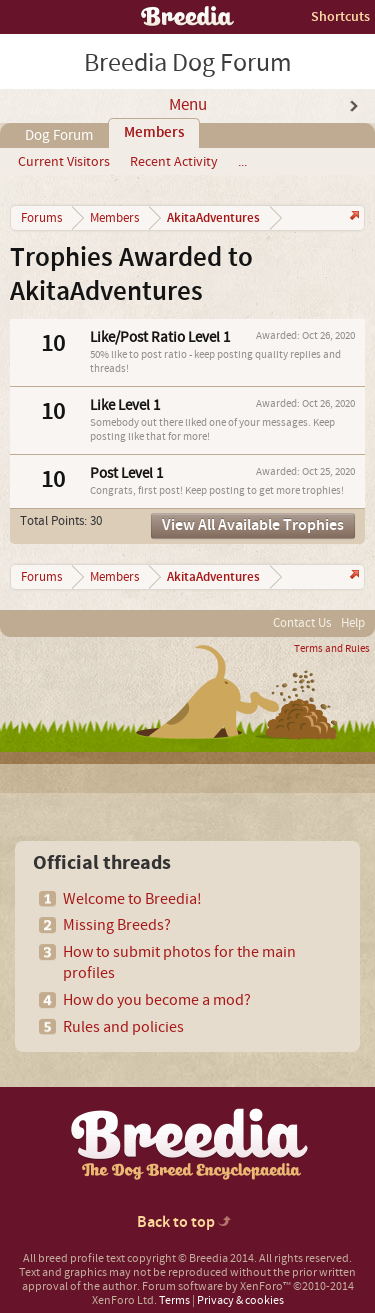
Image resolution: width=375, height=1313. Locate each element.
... (242, 162)
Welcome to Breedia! (132, 899)
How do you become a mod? (157, 1000)
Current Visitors (64, 162)
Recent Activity (174, 162)
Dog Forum (59, 135)
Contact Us (302, 623)
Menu (188, 105)
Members (154, 133)
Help (353, 623)
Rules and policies (123, 1027)
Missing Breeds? (117, 925)
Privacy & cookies (240, 1300)
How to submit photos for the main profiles (179, 962)
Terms (174, 1300)
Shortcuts (340, 16)
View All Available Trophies (253, 525)
